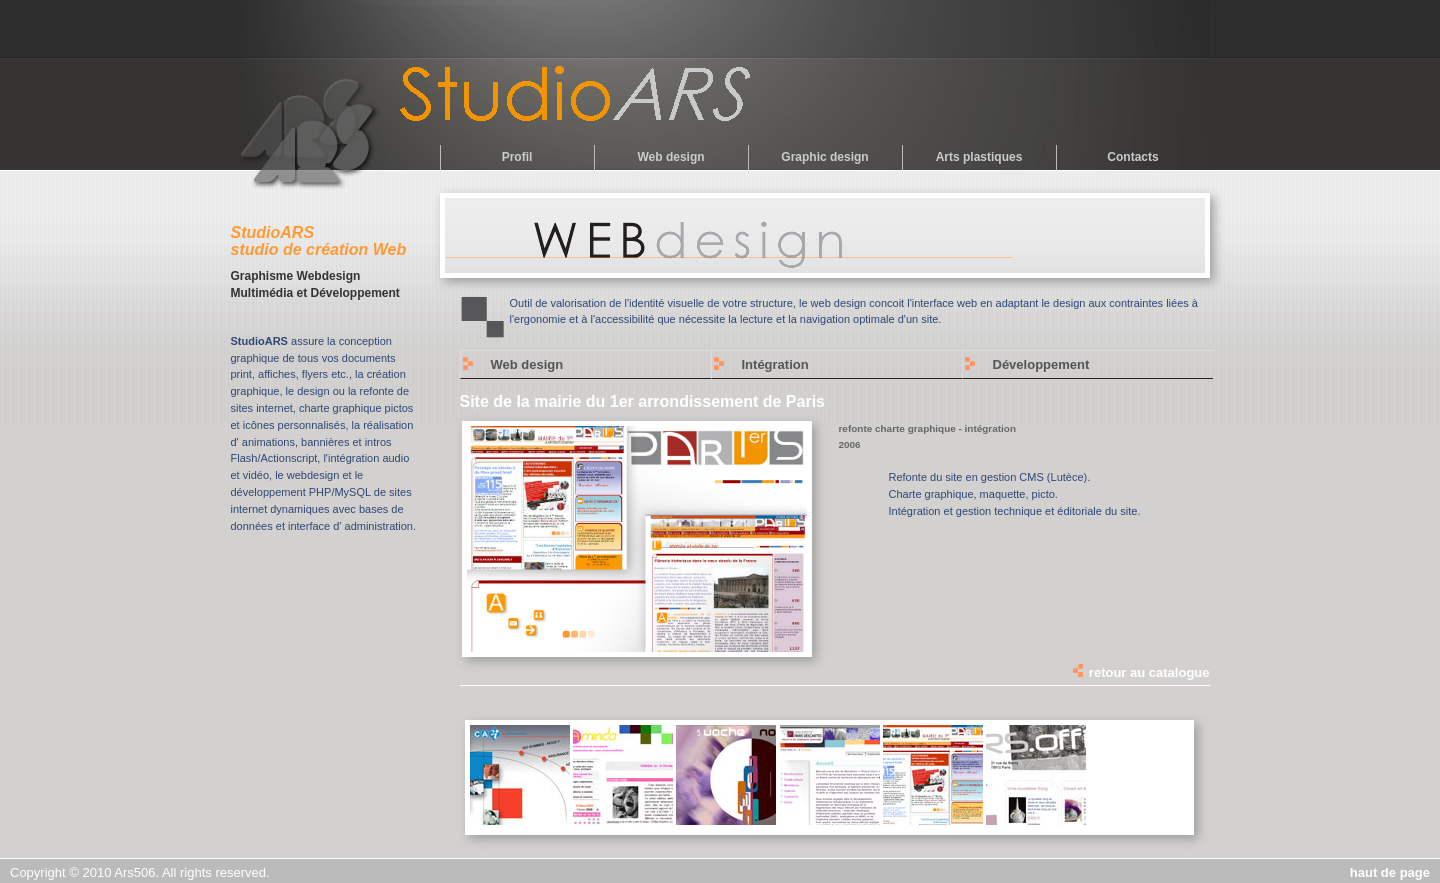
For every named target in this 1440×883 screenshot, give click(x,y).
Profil (517, 157)
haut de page (1390, 872)
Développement (1041, 364)
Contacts (1132, 157)
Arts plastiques (979, 157)
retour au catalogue (1140, 672)
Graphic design (824, 157)
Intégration (775, 364)
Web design (670, 157)
